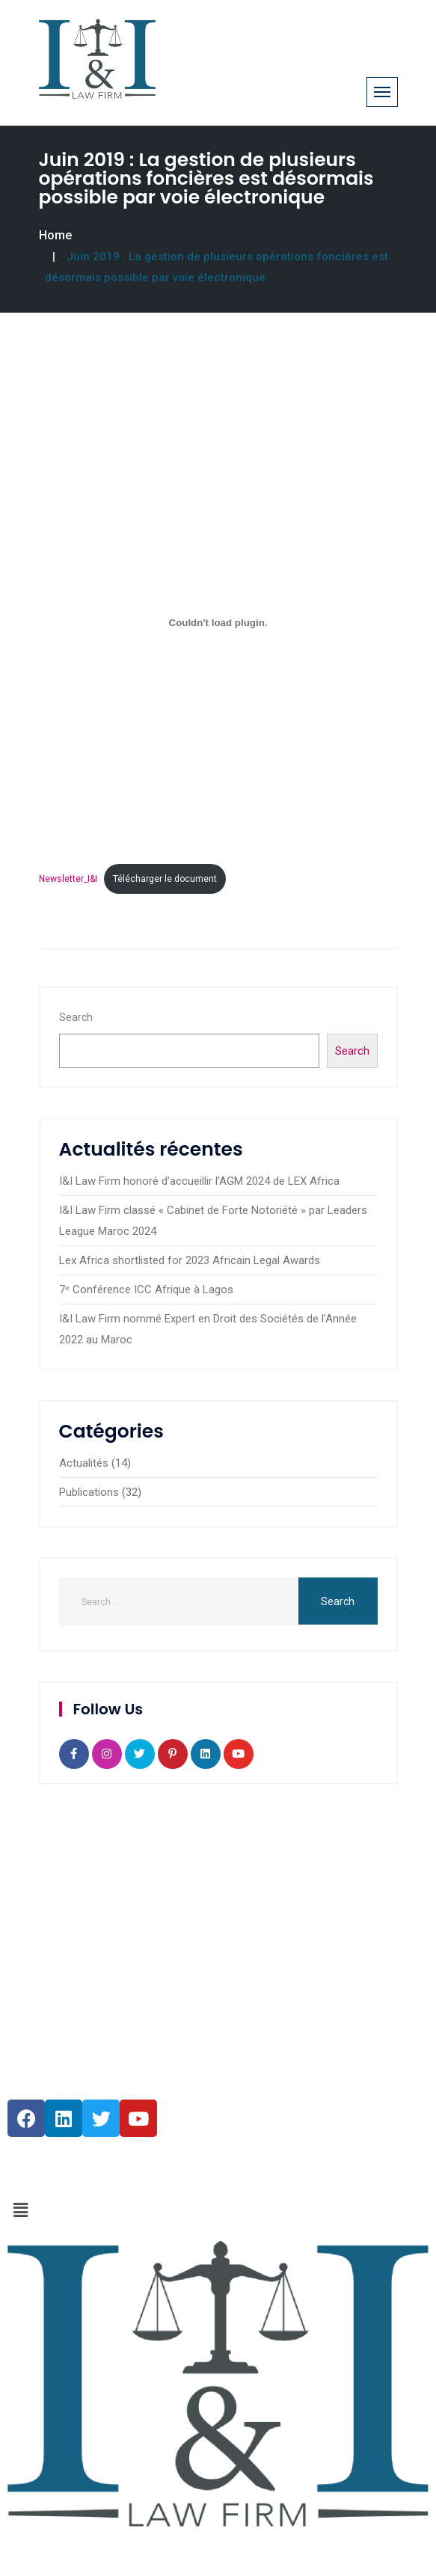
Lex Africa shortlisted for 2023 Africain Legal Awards (189, 1260)
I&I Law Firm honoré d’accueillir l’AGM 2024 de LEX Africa (199, 1181)
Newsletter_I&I (68, 879)
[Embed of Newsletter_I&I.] (218, 623)
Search (76, 1017)
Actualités (83, 1463)
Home (55, 235)
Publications (89, 1492)
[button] (218, 2211)
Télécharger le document (165, 879)
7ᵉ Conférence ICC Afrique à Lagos (146, 1289)
